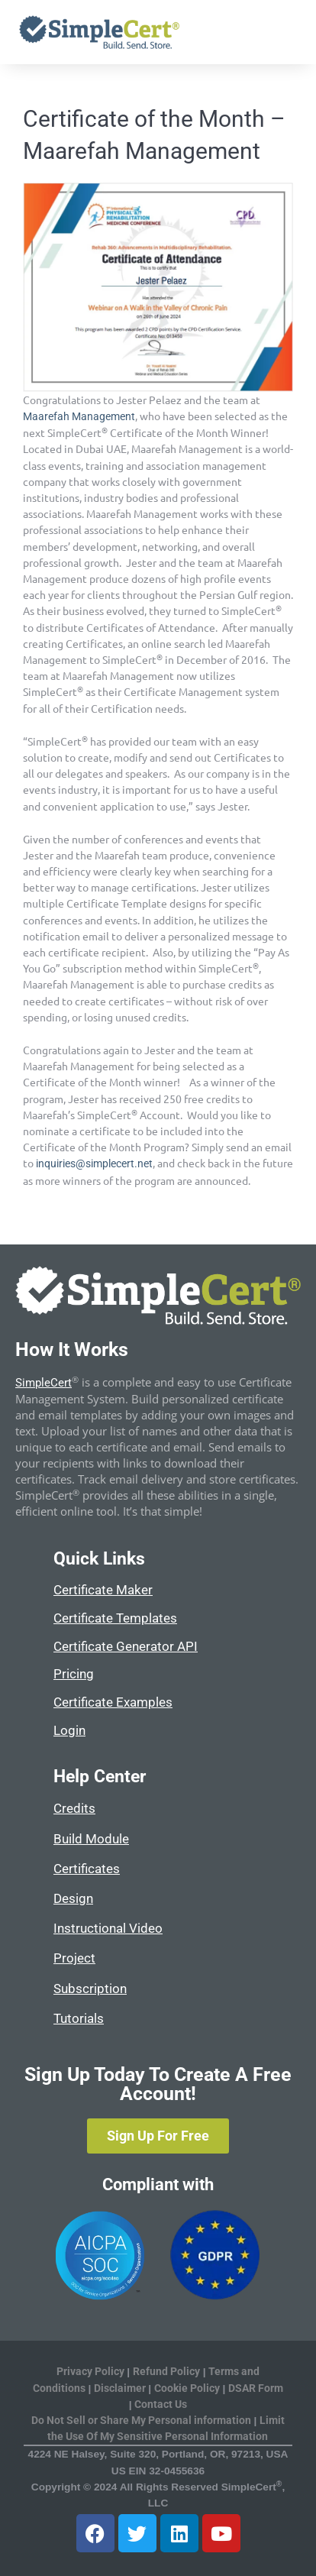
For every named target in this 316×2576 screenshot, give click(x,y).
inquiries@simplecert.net (94, 1163)
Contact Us (160, 2404)
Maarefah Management (79, 416)
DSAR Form (255, 2388)
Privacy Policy (90, 2371)
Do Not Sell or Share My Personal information (141, 2420)
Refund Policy (166, 2371)
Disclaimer (121, 2388)
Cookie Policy (187, 2388)
